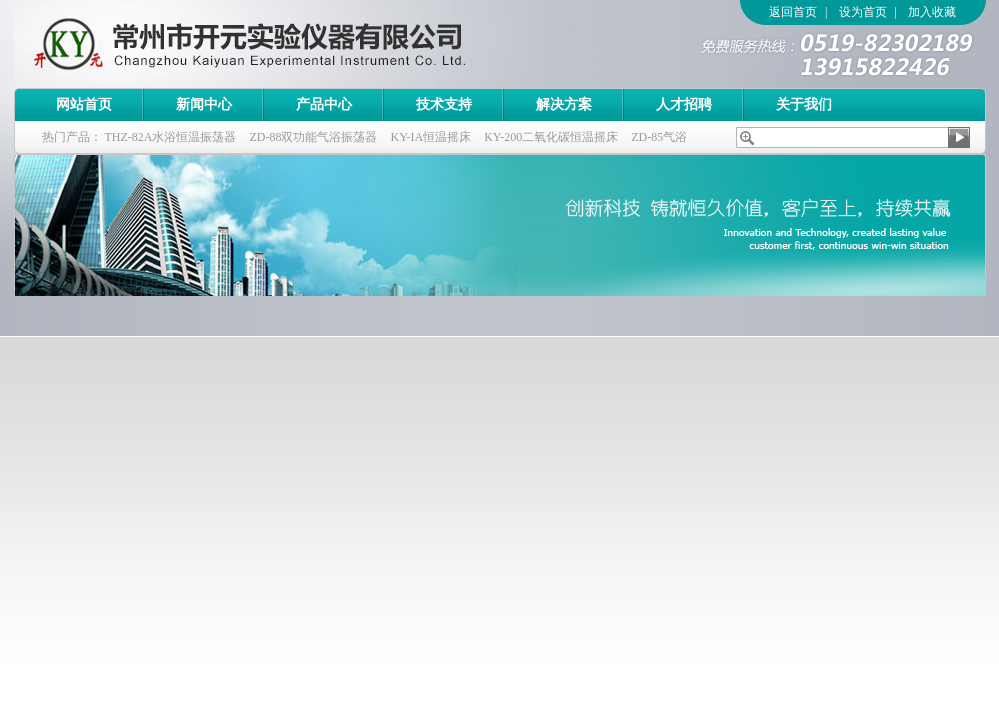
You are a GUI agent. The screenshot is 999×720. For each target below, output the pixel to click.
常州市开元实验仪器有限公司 (289, 44)
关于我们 (804, 104)
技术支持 (444, 104)
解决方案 (564, 104)
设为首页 (863, 12)
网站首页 (84, 104)
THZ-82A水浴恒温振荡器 (171, 137)
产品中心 (324, 104)
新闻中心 (204, 104)
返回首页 (793, 12)
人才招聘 (684, 104)
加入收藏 (932, 12)
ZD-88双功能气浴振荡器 (314, 137)
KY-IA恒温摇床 (431, 137)
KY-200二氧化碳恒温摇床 (551, 137)
